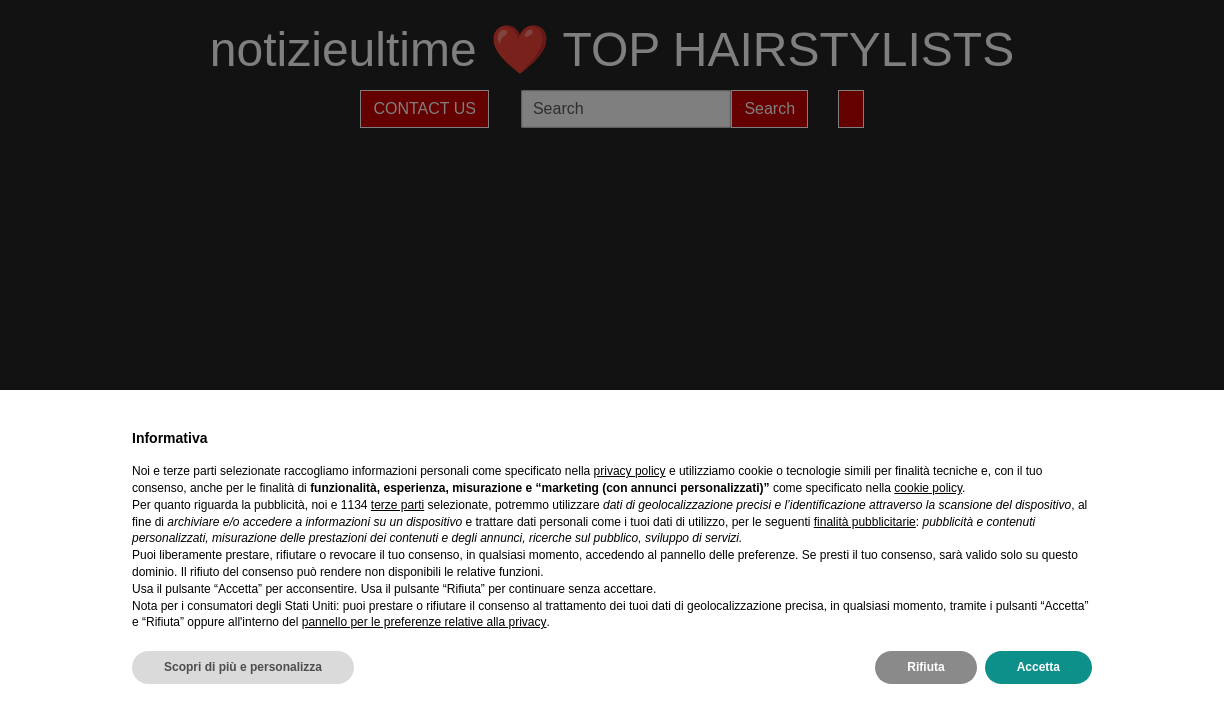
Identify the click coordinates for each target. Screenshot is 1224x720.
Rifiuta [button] (925, 667)
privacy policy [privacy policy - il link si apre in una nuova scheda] (630, 471)
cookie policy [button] (928, 488)
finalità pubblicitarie (865, 522)
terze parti (397, 505)
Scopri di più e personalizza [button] (243, 667)
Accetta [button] (1038, 667)
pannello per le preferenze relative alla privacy (424, 622)
